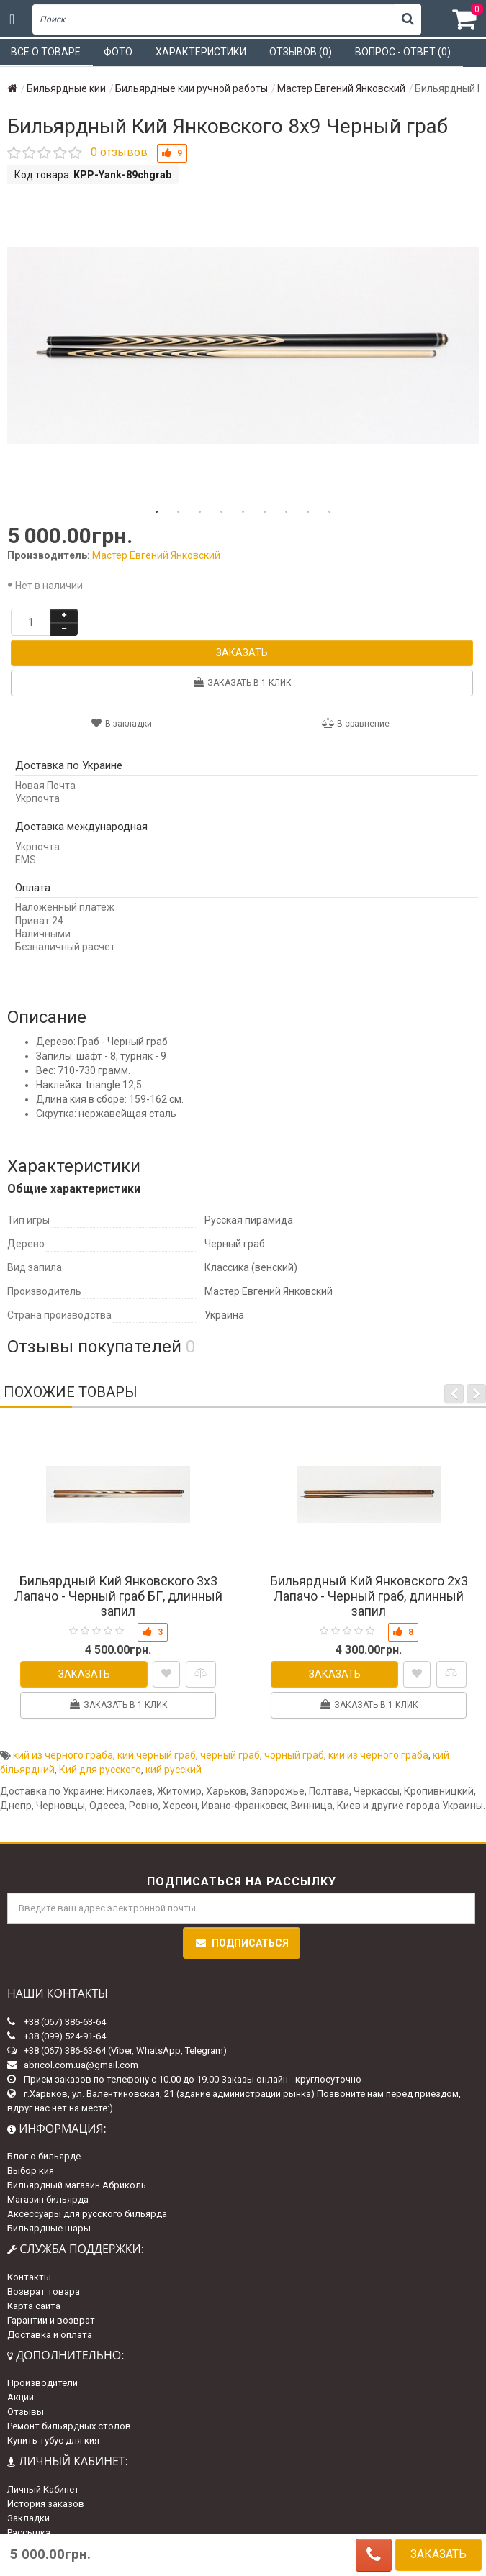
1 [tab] (157, 512)
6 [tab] (265, 512)
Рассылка (28, 2532)
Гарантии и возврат (51, 2320)
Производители (42, 2382)
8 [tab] (308, 512)
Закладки (28, 2518)
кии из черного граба (378, 1755)
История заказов (45, 2503)
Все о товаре (46, 52)
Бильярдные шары (49, 2228)
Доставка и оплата (49, 2334)
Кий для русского (100, 1769)
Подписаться (241, 1943)
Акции (20, 2397)
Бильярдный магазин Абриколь (76, 2185)
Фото (118, 52)
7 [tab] (286, 512)
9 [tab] (330, 512)
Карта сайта (33, 2305)
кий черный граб (156, 1755)
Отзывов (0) (300, 52)
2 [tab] (178, 512)
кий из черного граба (63, 1755)
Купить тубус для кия (53, 2440)
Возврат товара (43, 2291)
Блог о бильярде (44, 2156)
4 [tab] (222, 512)
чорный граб (294, 1755)
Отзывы (25, 2411)
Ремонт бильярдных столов (69, 2426)
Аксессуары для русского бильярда (87, 2213)
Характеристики (201, 52)
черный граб (230, 1755)
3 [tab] (200, 512)
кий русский (173, 1769)
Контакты (29, 2277)
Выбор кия (30, 2170)
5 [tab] (243, 512)
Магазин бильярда (48, 2199)
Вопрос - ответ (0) (403, 52)
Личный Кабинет (43, 2489)
